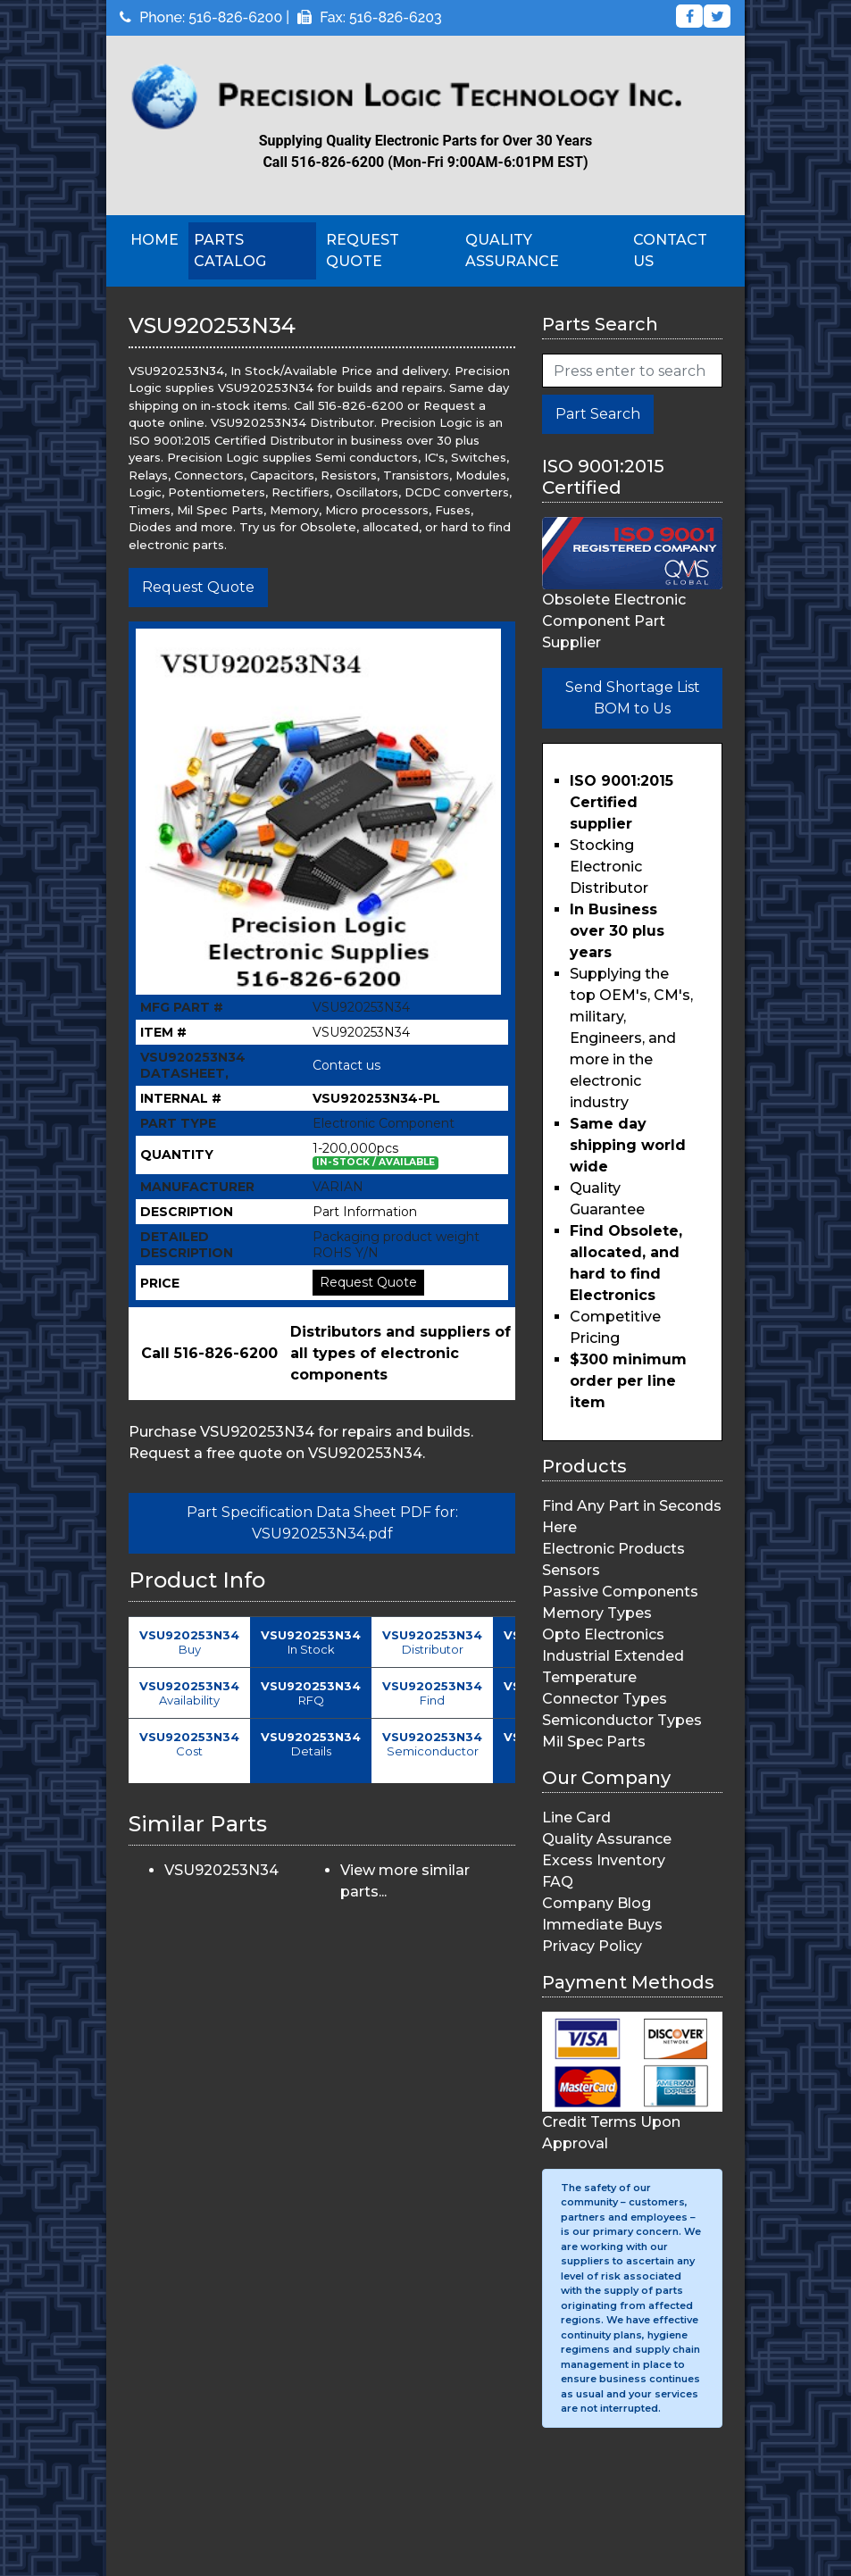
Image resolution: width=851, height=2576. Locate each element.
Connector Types (604, 1698)
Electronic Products (613, 1548)
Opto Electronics (603, 1634)
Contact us (346, 1065)
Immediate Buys (602, 1924)
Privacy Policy (592, 1946)
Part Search (597, 413)
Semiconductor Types (622, 1720)
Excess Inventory (603, 1860)
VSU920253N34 (221, 1870)
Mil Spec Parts (594, 1741)
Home (154, 239)
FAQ (557, 1881)
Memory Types (597, 1613)
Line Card (576, 1817)
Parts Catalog (230, 250)
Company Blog (596, 1903)
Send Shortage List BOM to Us (632, 698)
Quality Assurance (512, 250)
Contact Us (670, 250)
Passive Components (620, 1591)
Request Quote (362, 250)
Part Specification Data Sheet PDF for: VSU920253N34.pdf (322, 1523)
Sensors (571, 1570)
